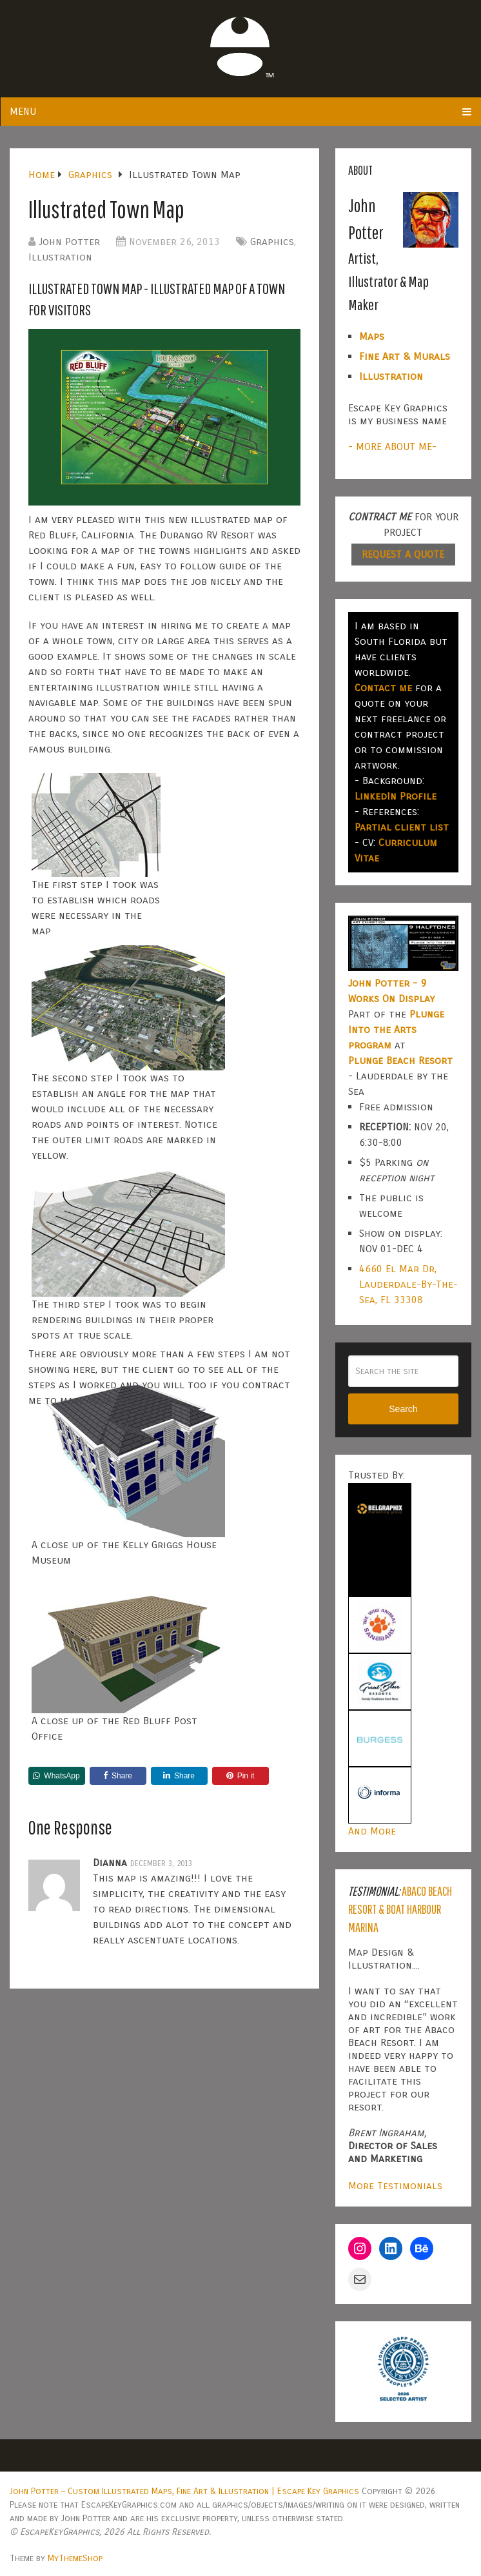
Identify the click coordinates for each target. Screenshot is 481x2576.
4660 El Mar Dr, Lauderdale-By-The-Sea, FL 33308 (408, 1284)
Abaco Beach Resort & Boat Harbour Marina (400, 1908)
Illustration (60, 257)
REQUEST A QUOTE (403, 554)
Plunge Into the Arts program (396, 1029)
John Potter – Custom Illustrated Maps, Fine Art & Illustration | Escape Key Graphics (184, 2491)
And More (372, 1831)
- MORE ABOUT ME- (392, 446)
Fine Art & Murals (404, 356)
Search (403, 1409)
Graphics (272, 241)
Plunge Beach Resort (400, 1060)
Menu (23, 111)
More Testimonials (395, 2185)
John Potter (69, 241)
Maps (371, 336)
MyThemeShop (75, 2558)
